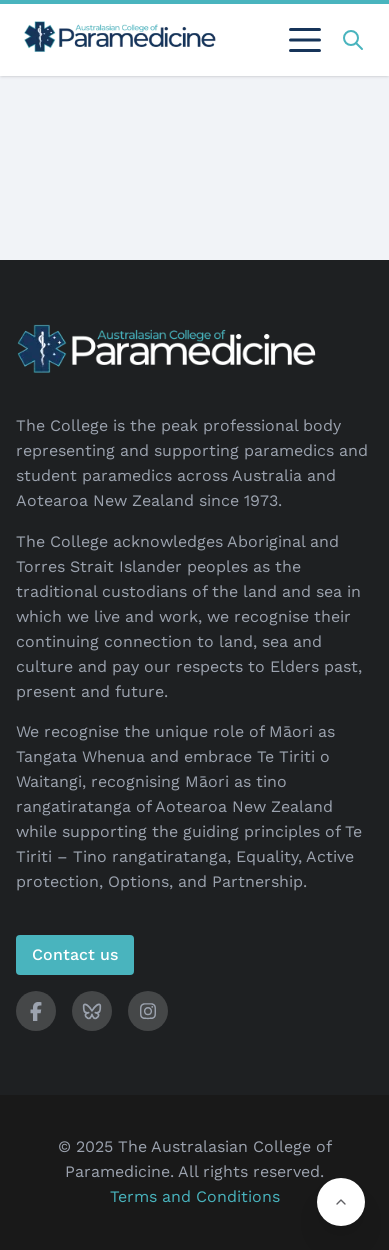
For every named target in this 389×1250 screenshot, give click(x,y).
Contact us (75, 954)
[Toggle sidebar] (305, 40)
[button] (341, 1202)
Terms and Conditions (195, 1196)
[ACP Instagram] (148, 1011)
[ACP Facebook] (36, 1011)
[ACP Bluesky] (92, 1011)
